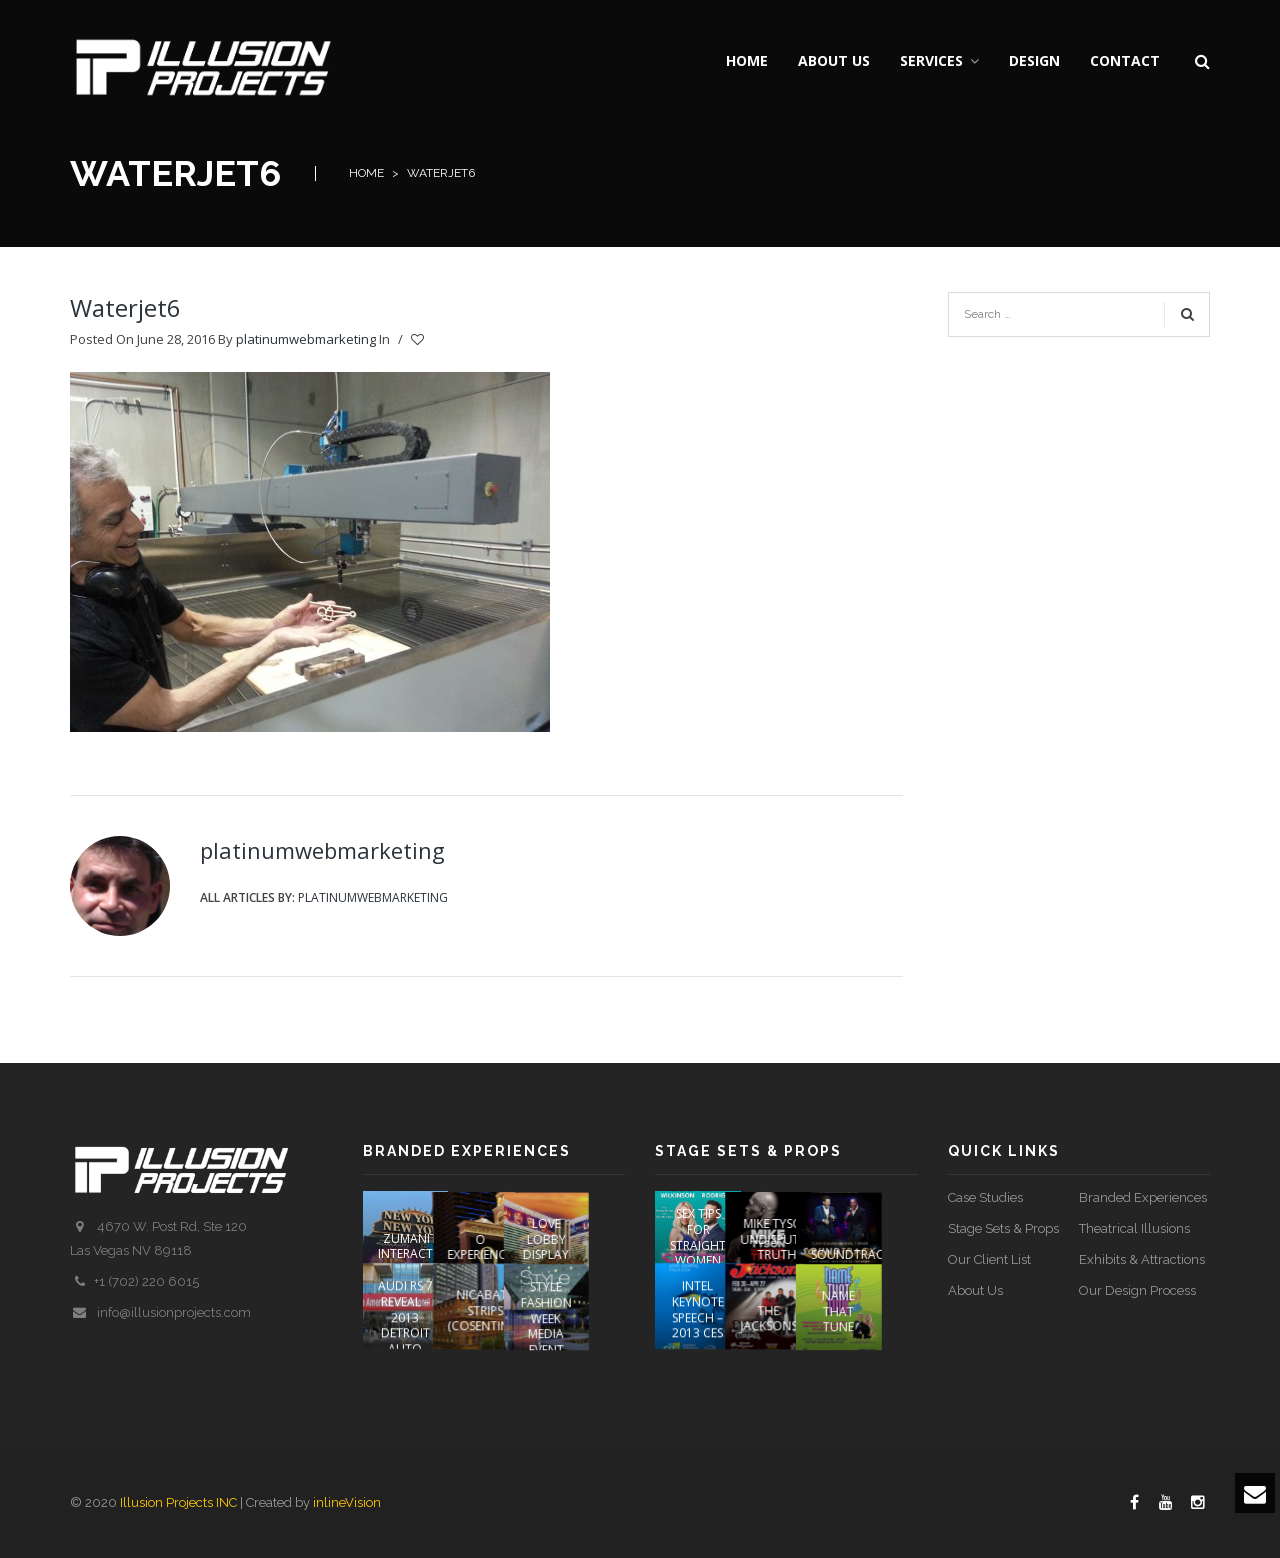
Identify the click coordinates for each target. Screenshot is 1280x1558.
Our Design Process (1137, 1290)
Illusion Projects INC (178, 1502)
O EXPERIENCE (498, 1246)
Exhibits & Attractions (1142, 1259)
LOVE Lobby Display (582, 1238)
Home (366, 173)
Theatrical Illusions (1134, 1228)
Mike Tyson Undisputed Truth (795, 1238)
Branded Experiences (1143, 1197)
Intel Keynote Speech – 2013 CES (698, 1325)
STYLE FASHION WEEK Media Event (582, 1332)
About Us (975, 1290)
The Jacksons (786, 1334)
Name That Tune (874, 1326)
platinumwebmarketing (306, 339)
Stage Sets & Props (1003, 1228)
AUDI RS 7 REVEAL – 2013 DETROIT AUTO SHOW (405, 1340)
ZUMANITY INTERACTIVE (413, 1246)
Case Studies (985, 1197)
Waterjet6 (125, 307)
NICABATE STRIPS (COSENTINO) (503, 1326)
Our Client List (989, 1259)
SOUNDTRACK (887, 1253)
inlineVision (347, 1502)
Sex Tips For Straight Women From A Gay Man (698, 1252)
